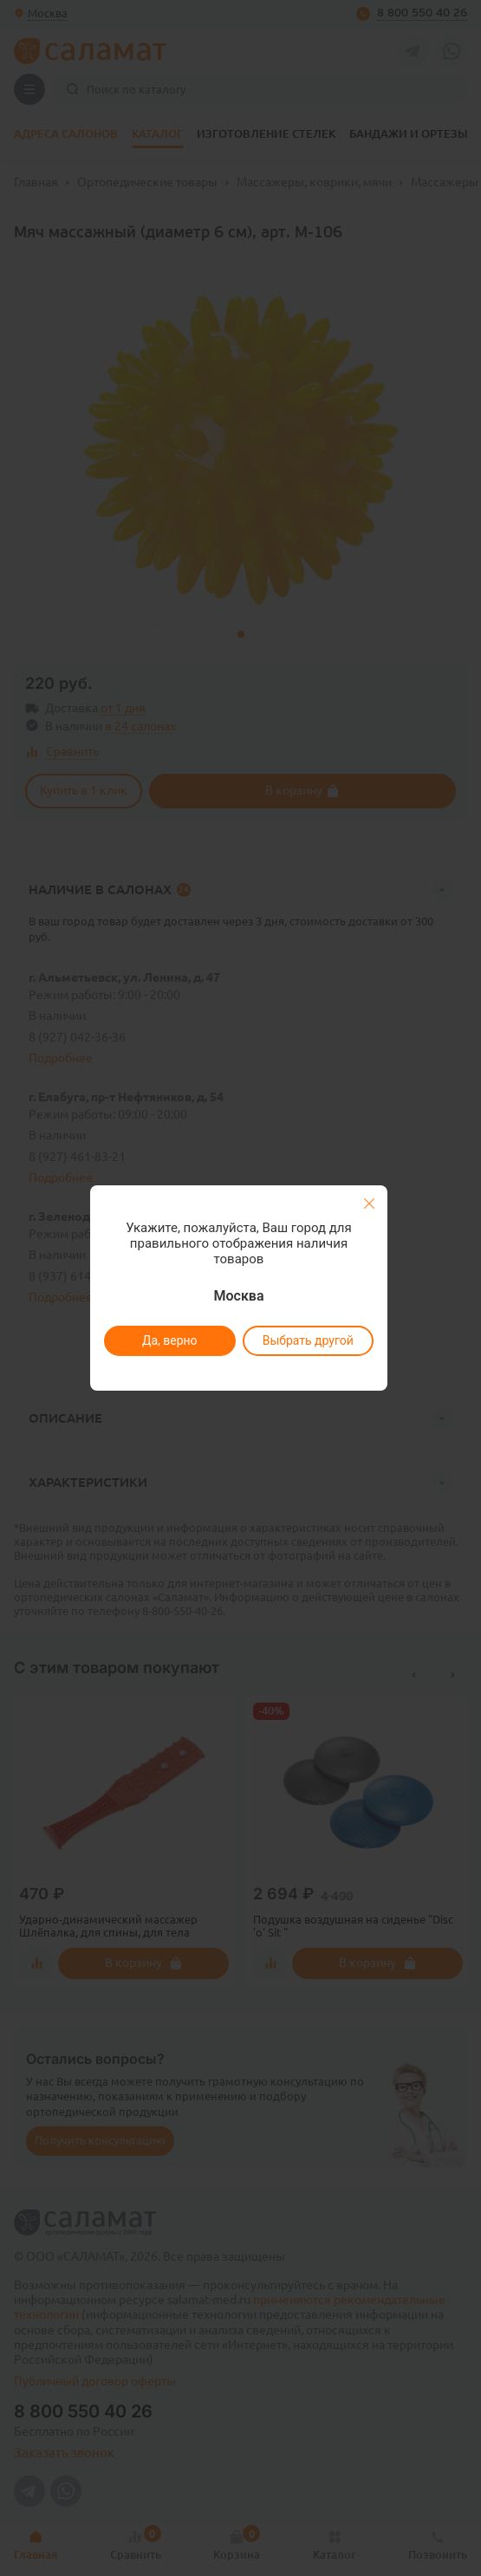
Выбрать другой (308, 1340)
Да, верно (170, 1340)
